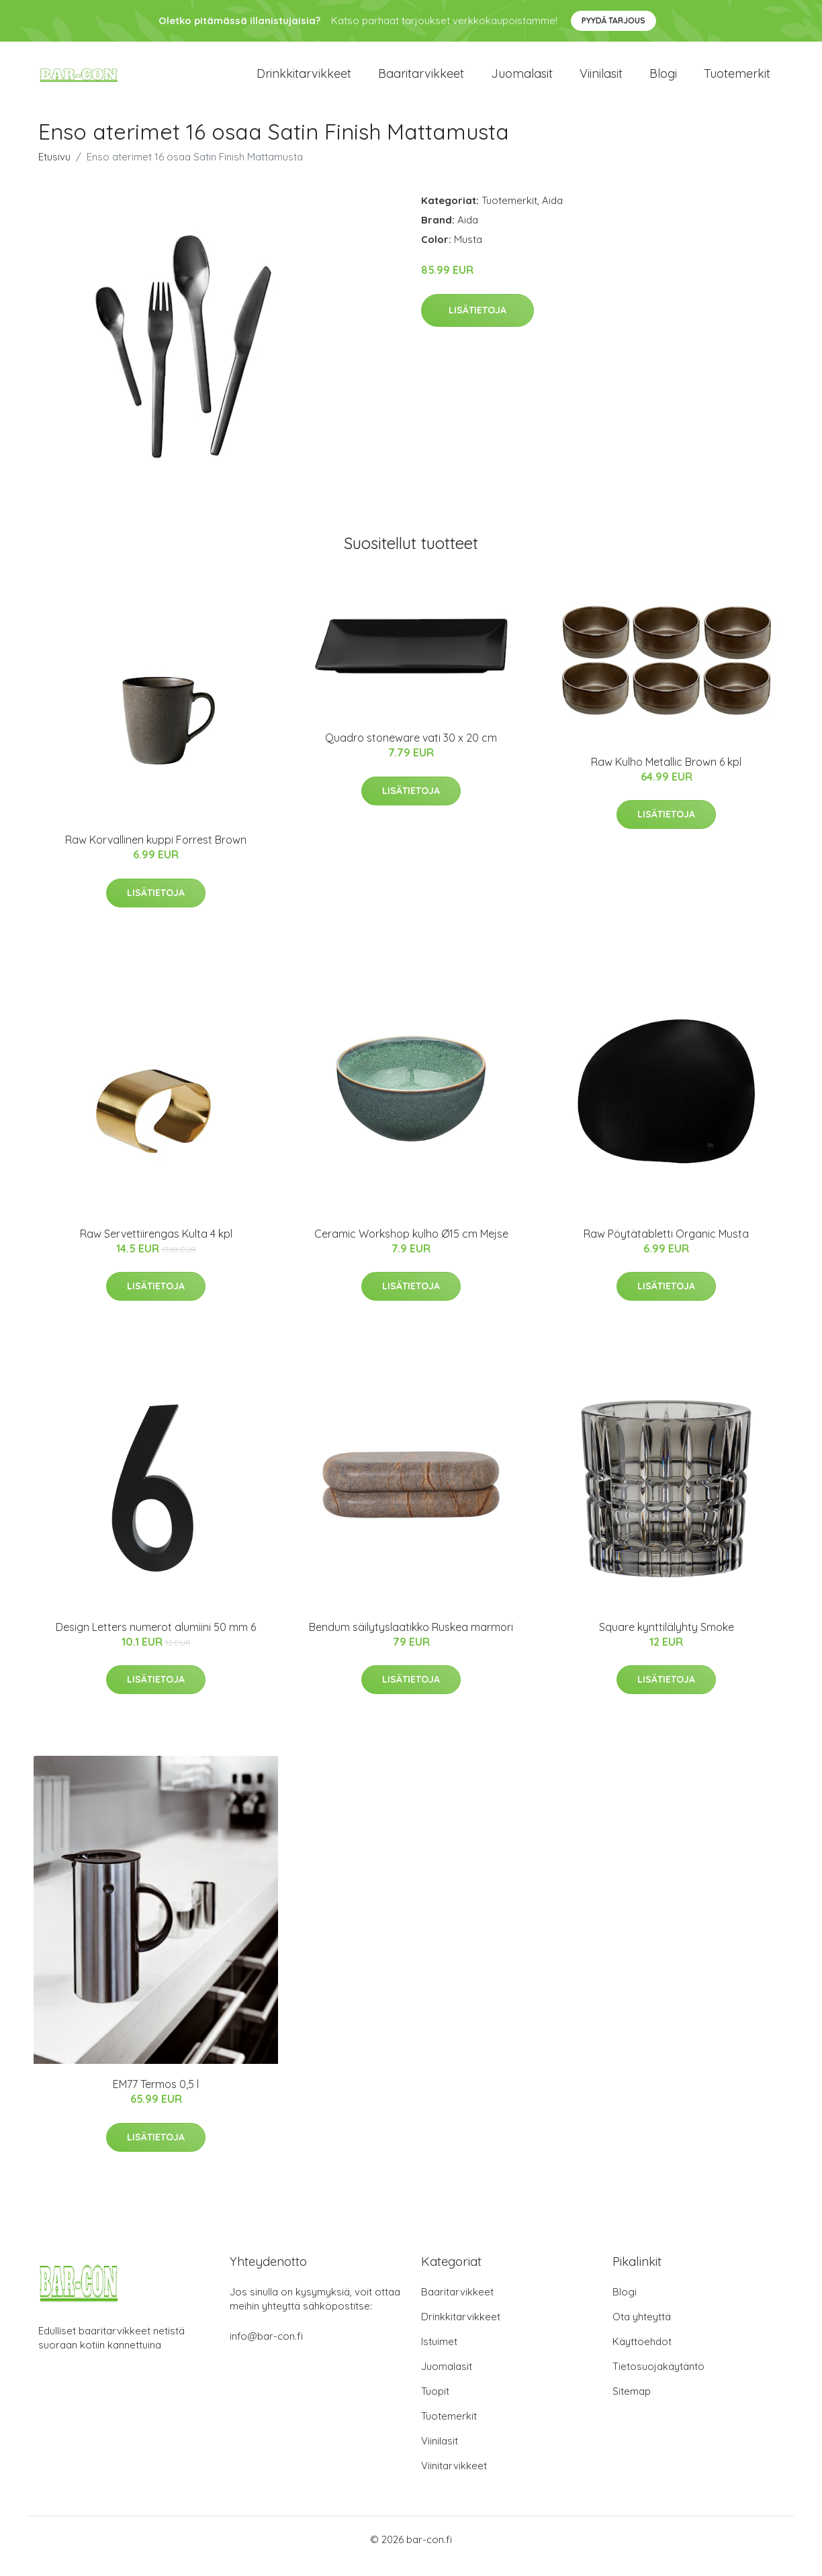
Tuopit (435, 2404)
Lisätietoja (477, 323)
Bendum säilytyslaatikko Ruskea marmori (411, 1640)
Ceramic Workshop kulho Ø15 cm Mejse (411, 1247)
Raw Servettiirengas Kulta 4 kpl (156, 1247)
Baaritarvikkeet (421, 80)
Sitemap (631, 2404)
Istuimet (439, 2354)
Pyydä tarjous (613, 20)
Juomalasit (522, 80)
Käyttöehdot (642, 2354)
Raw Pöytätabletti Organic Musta (666, 1247)
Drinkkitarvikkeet (304, 80)
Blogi (663, 80)
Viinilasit (601, 80)
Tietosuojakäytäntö (658, 2379)
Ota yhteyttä (641, 2330)
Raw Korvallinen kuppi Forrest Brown (155, 853)
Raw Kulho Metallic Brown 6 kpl (666, 775)
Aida (552, 213)
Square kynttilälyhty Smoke (666, 1640)
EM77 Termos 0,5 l (156, 2097)
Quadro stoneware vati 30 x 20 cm (411, 751)
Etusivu (54, 170)
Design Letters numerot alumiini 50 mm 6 (156, 1640)
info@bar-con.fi (266, 2349)
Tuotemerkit (737, 80)
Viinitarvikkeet (454, 2479)
